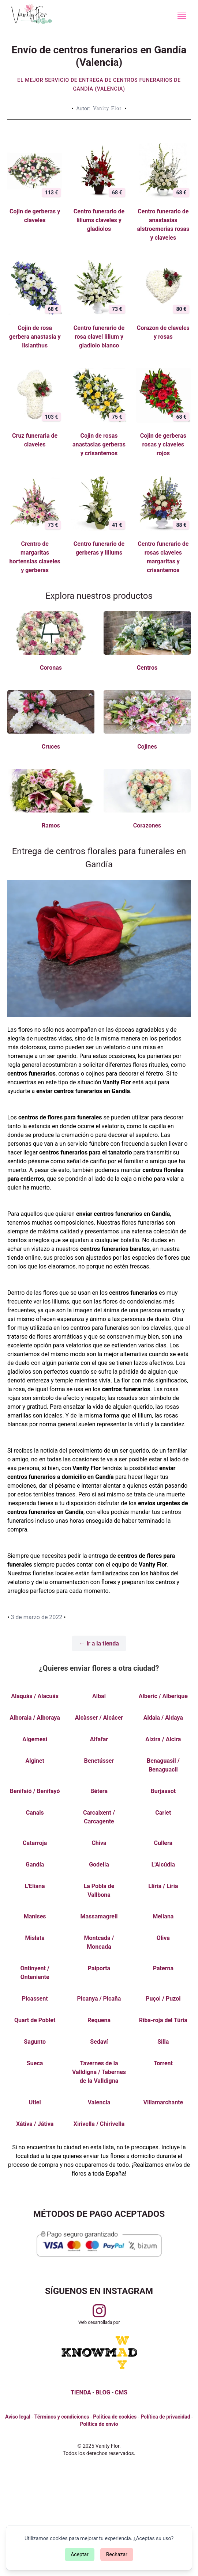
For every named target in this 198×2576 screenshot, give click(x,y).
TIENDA (81, 2392)
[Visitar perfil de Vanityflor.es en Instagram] (99, 2311)
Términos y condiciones (61, 2417)
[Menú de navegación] (182, 15)
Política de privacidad (165, 2417)
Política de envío (99, 2424)
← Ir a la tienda (99, 1643)
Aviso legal (17, 2417)
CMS (121, 2392)
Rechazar (116, 2554)
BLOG (103, 2392)
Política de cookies (115, 2417)
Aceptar (80, 2554)
